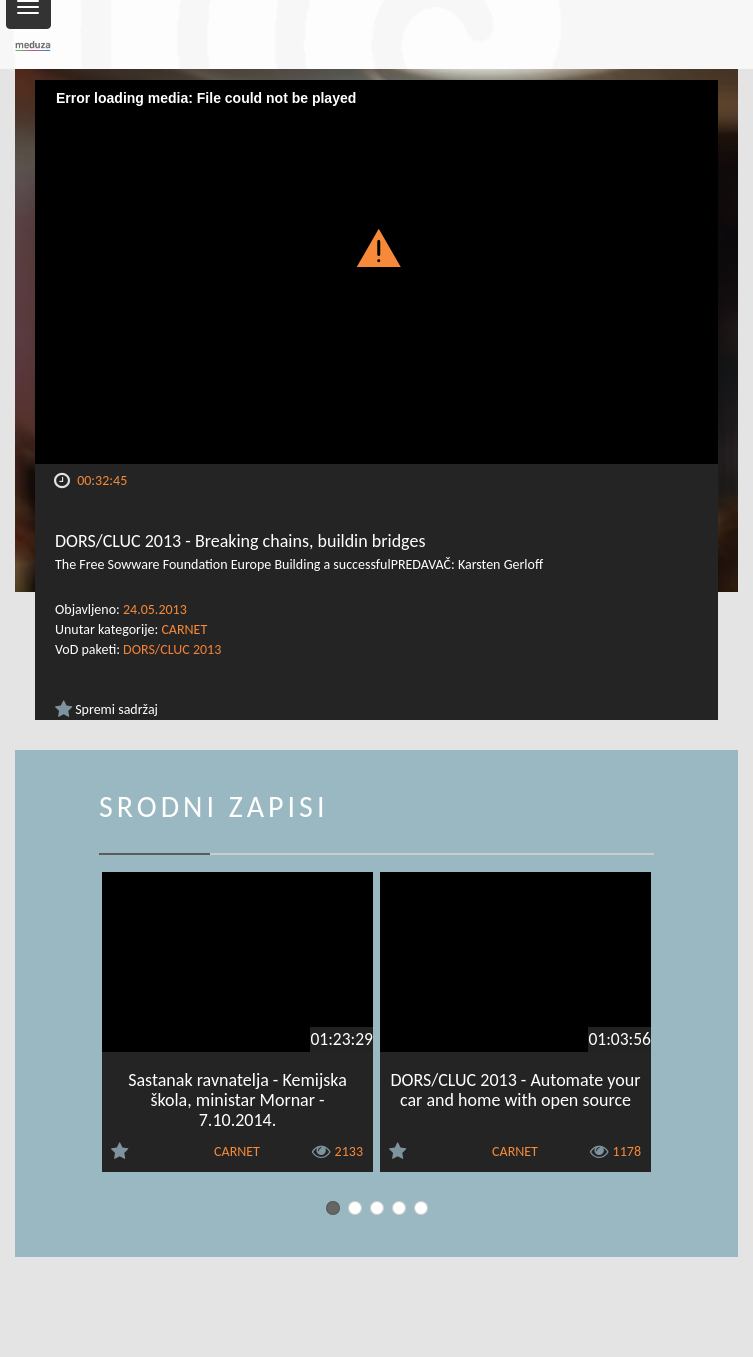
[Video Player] (376, 272)
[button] (376, 247)
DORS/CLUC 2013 (172, 649)
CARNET (184, 629)
